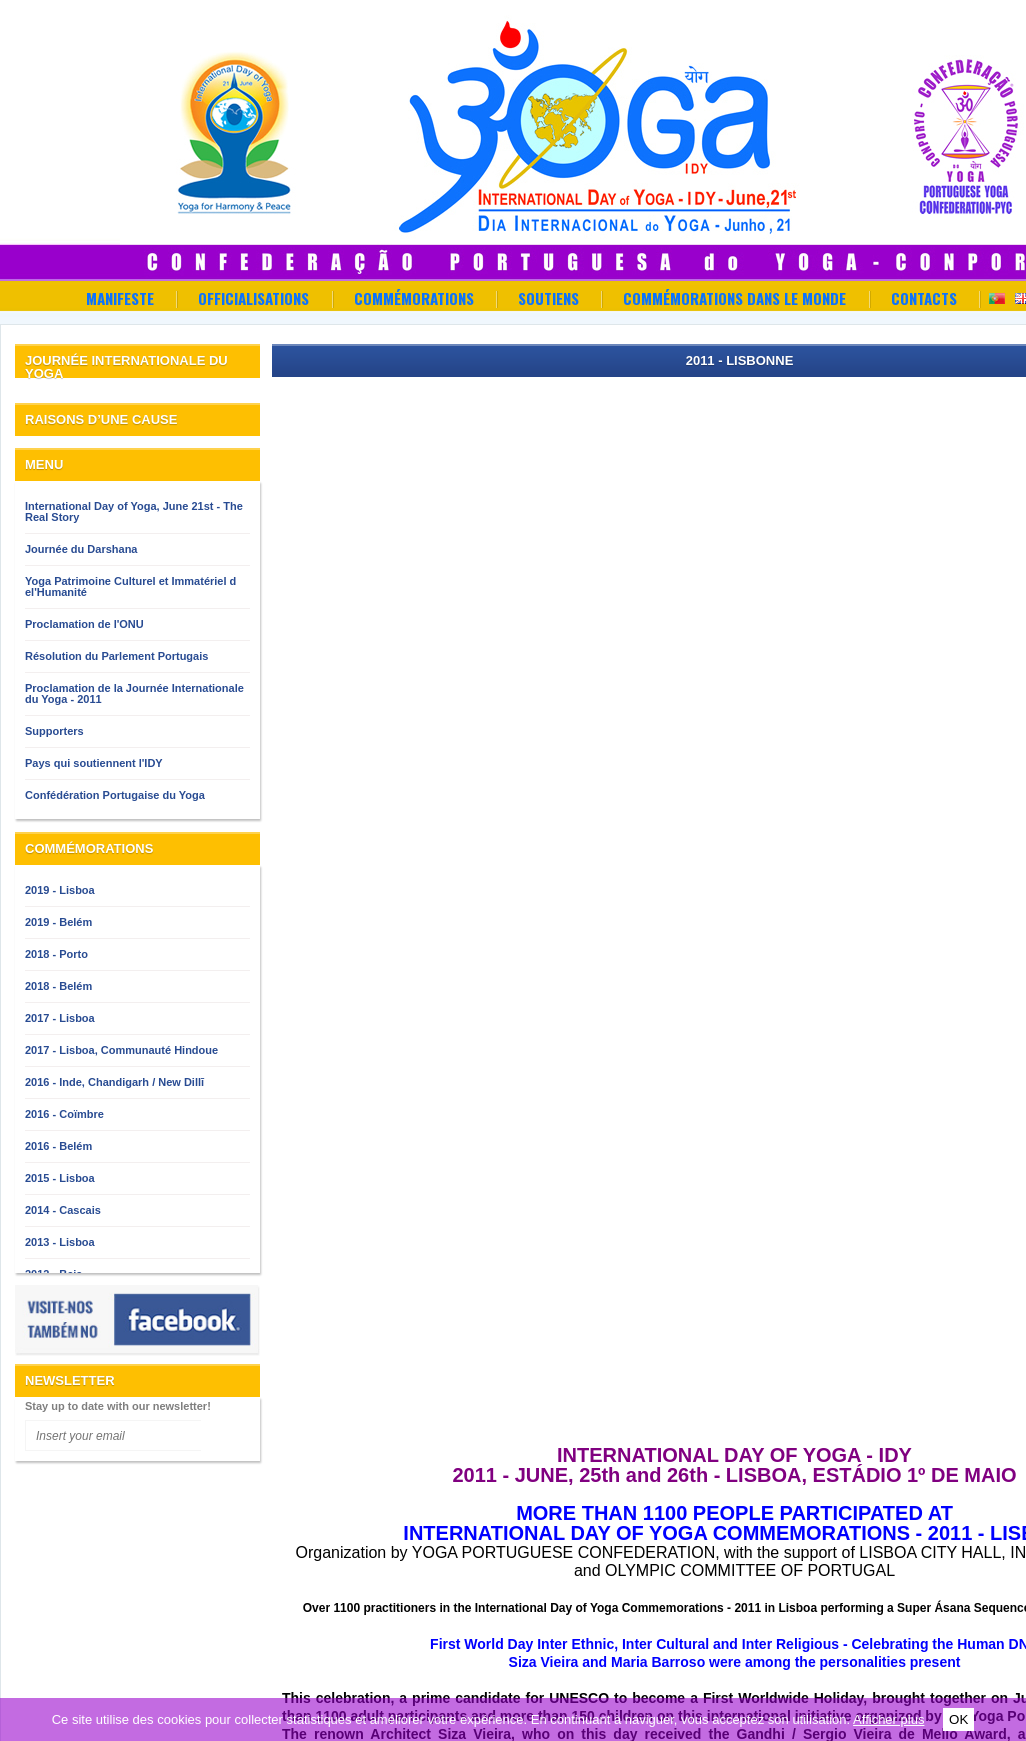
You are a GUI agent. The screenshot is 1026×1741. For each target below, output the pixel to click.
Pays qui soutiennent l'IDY (94, 763)
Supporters (54, 731)
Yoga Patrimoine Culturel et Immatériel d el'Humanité (130, 586)
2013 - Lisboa (60, 1242)
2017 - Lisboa (60, 1018)
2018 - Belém (58, 986)
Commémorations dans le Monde (734, 298)
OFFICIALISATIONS (253, 298)
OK (958, 1719)
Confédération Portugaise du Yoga (115, 795)
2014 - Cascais (63, 1210)
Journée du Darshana (81, 549)
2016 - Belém (58, 1146)
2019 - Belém (58, 922)
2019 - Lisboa (60, 890)
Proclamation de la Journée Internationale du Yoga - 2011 (134, 693)
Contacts (924, 298)
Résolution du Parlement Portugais (116, 656)
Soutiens (548, 298)
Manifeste (120, 298)
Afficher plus (888, 1719)
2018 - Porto (56, 954)
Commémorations (414, 298)
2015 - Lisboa (60, 1178)
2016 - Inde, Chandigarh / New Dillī (114, 1082)
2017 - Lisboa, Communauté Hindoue (121, 1050)
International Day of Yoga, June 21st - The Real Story (134, 511)
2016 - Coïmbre (64, 1114)
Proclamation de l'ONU (84, 624)
